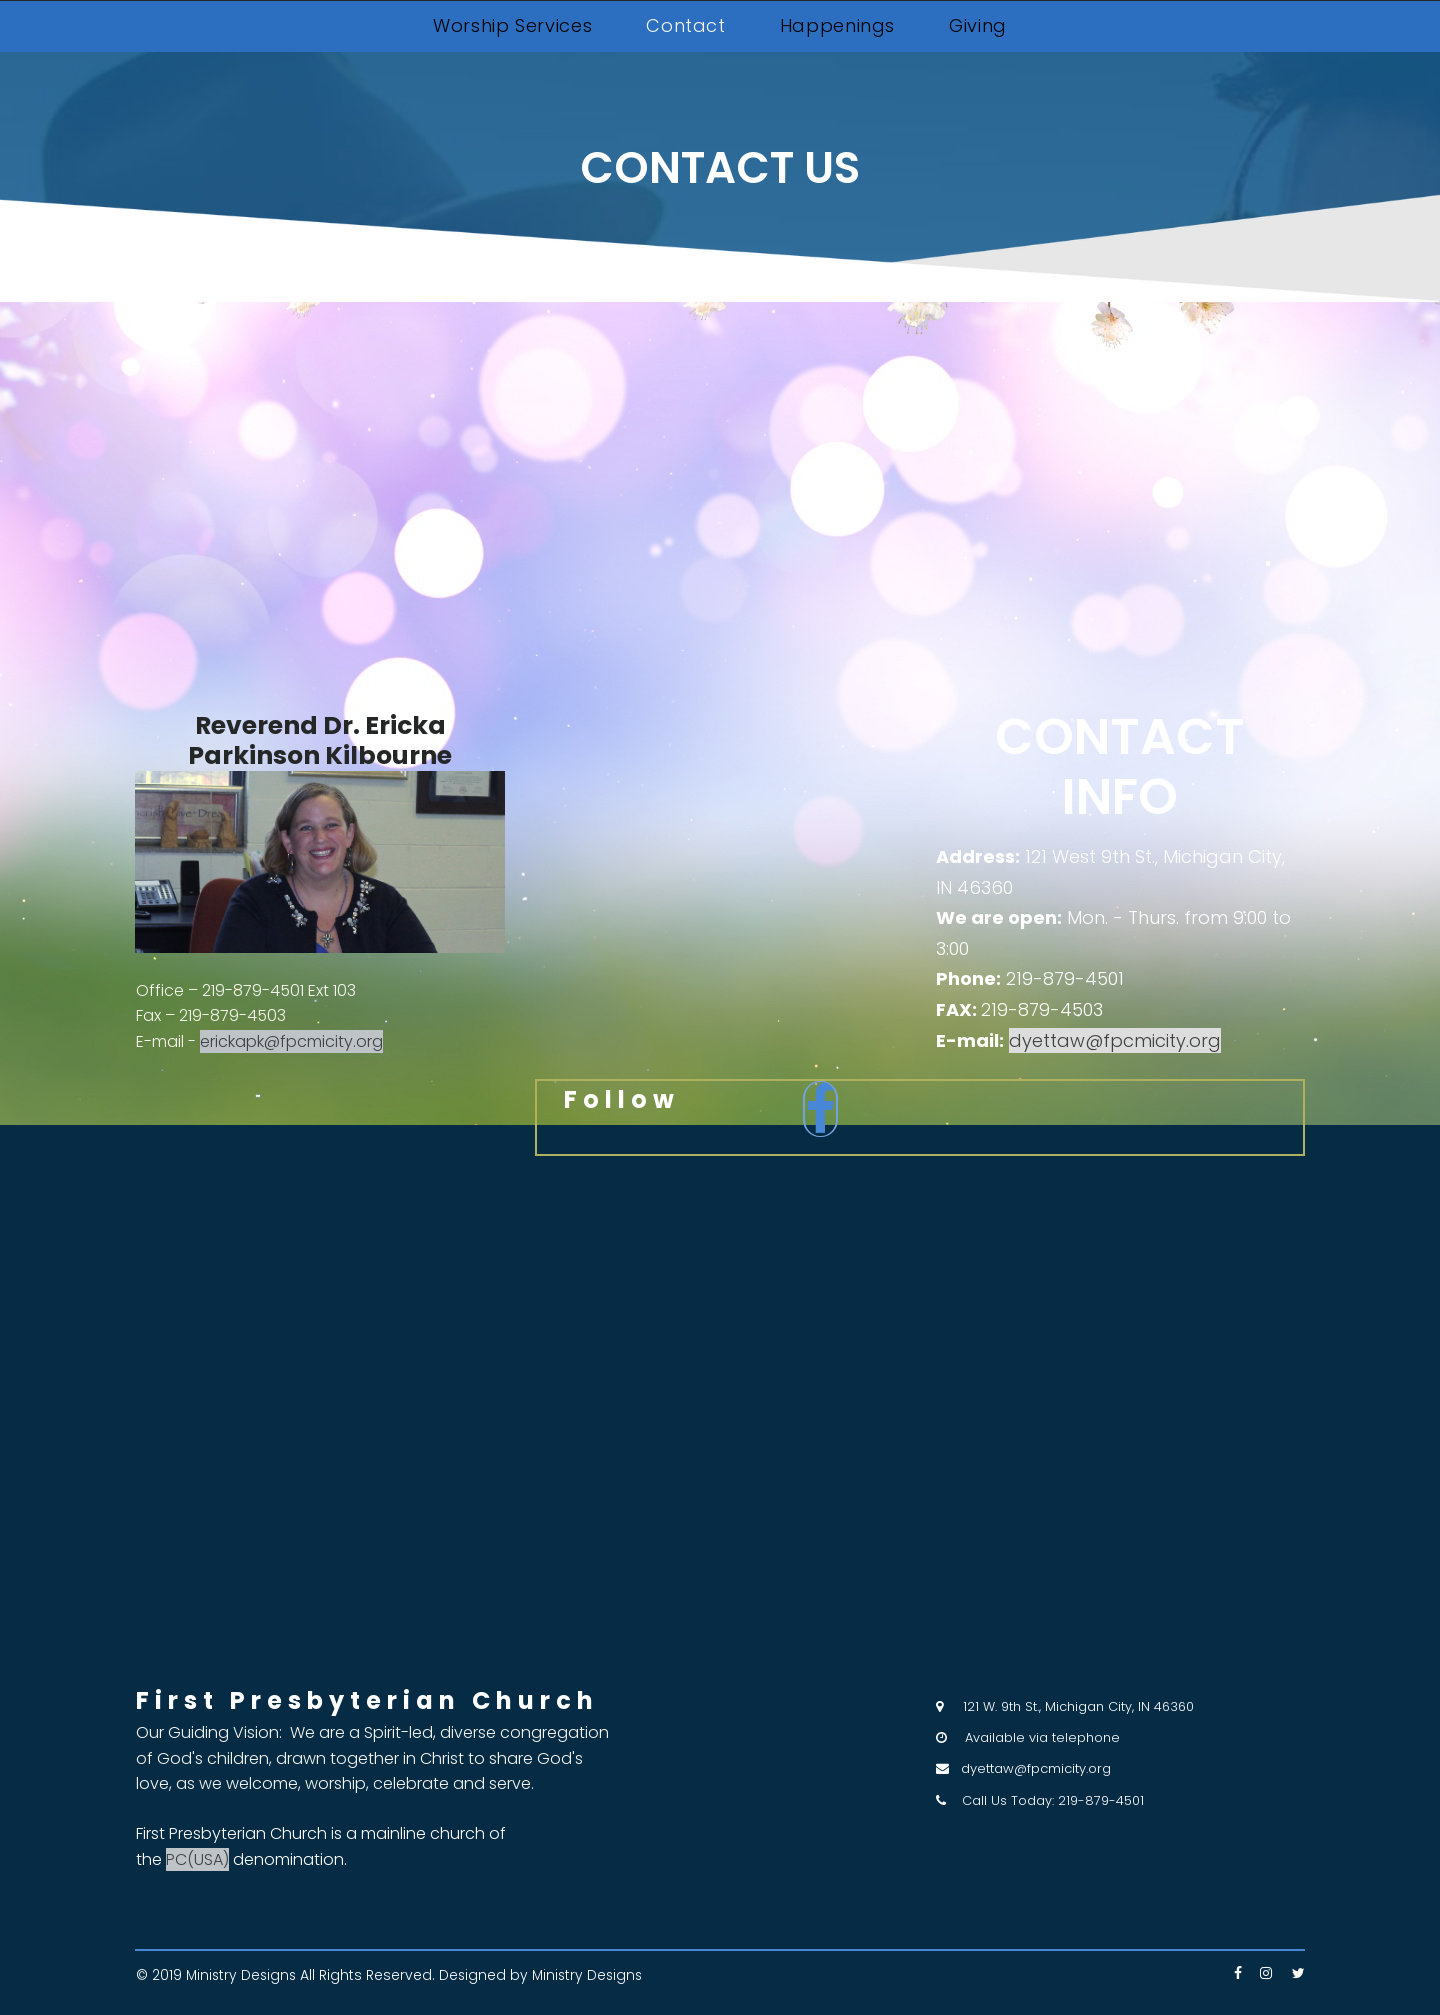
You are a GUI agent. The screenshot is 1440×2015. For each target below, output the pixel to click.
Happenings (837, 26)
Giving (978, 26)
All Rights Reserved (370, 1976)
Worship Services (512, 26)
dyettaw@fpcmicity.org (1036, 1768)
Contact (685, 26)
